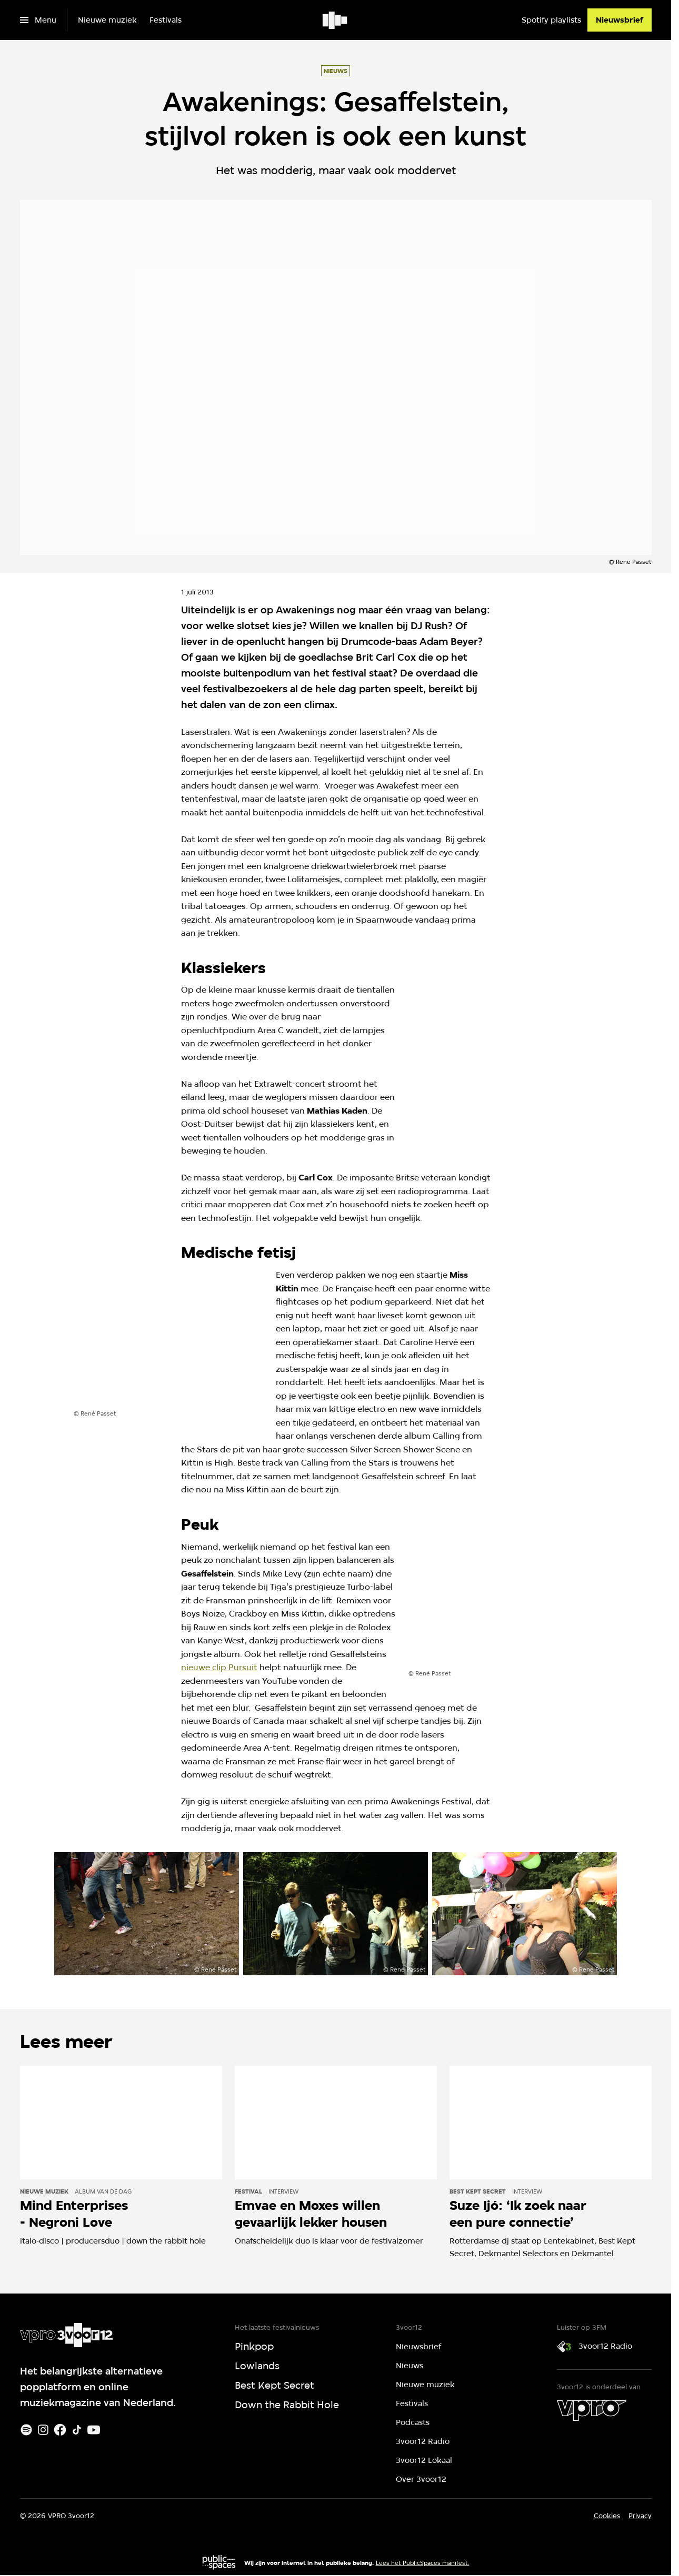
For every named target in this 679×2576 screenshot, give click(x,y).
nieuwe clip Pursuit (219, 1667)
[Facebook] (60, 2429)
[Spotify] (26, 2429)
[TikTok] (77, 2429)
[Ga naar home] (336, 20)
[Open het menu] (38, 20)
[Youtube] (93, 2429)
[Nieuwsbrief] (619, 20)
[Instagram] (43, 2429)
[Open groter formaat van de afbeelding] (503, 1056)
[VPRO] (591, 2410)
